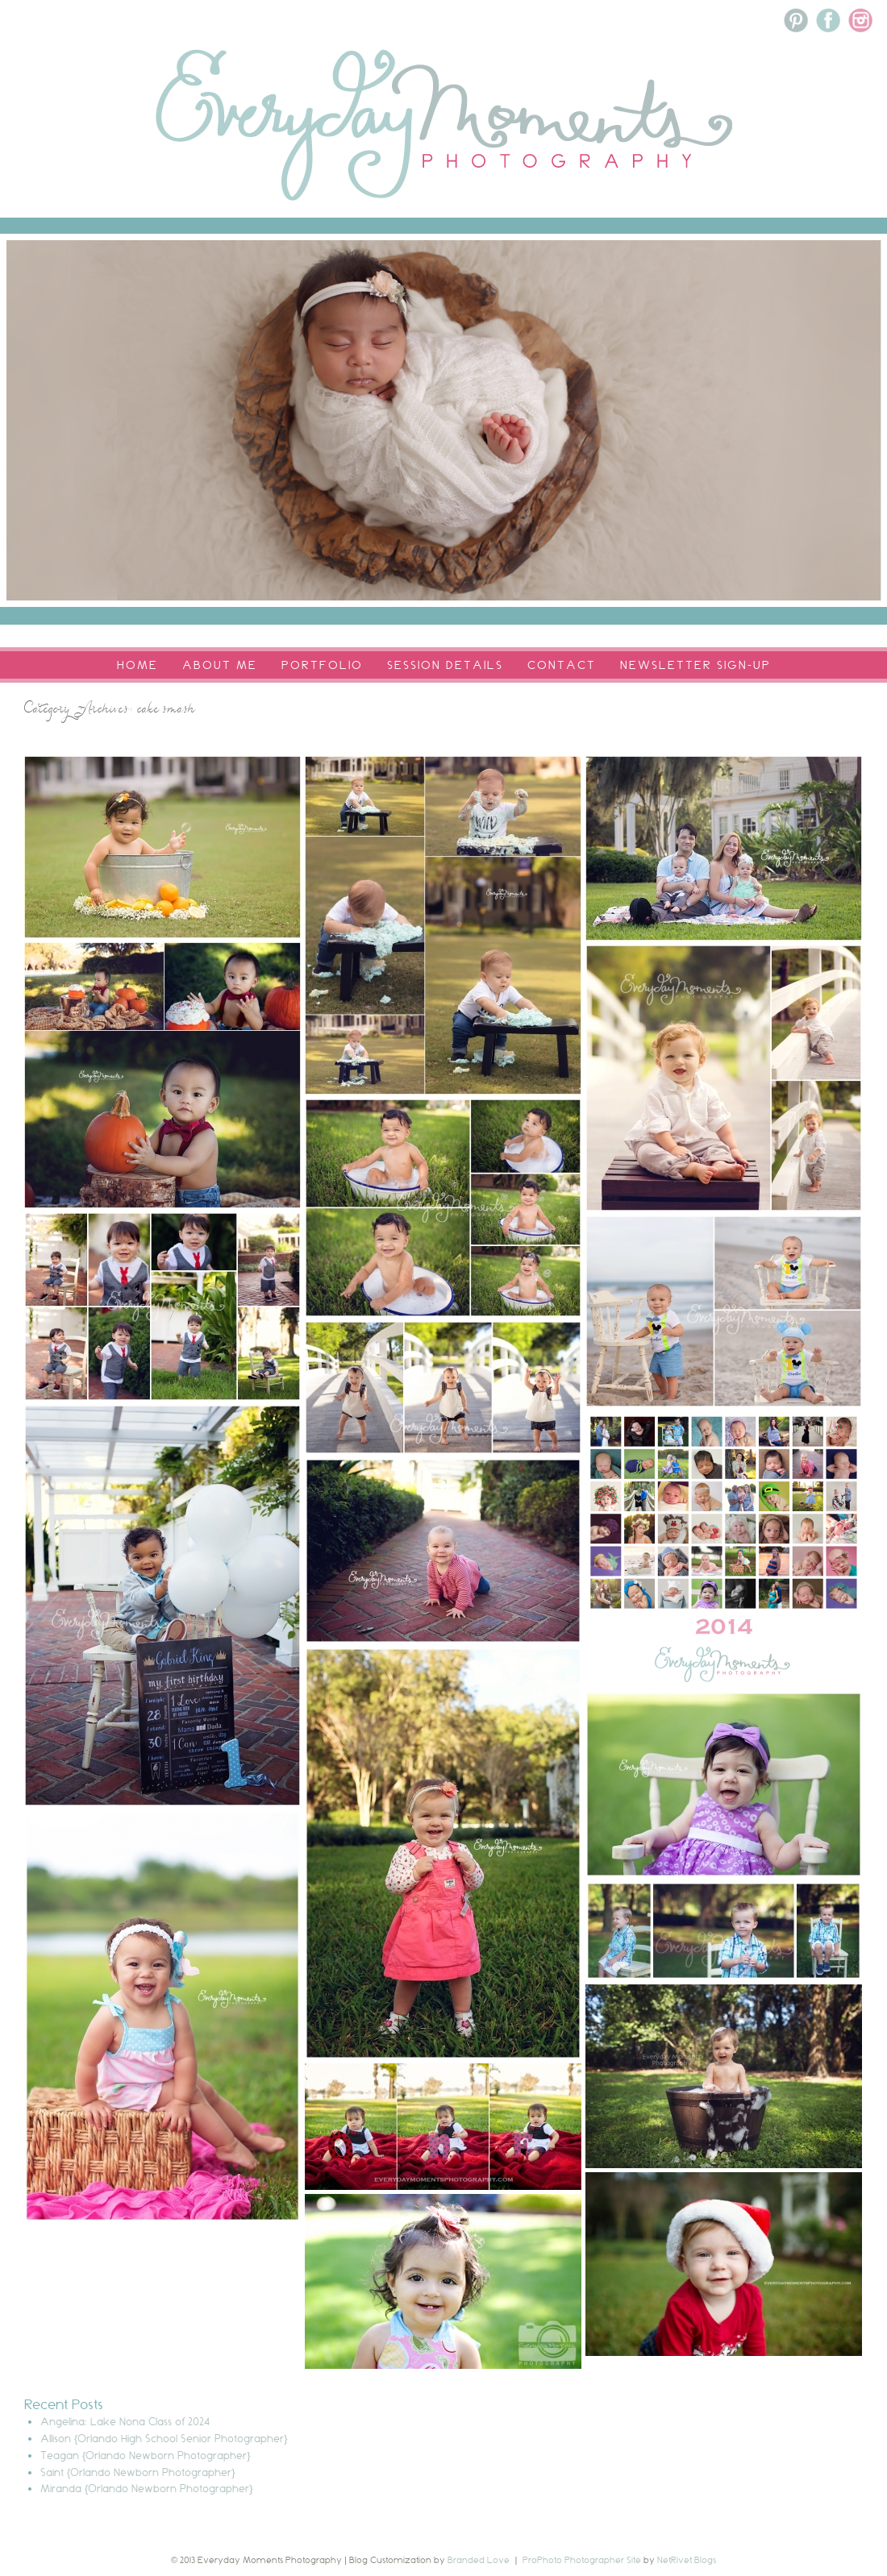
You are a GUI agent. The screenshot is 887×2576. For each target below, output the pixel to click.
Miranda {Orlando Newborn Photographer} (146, 2488)
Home (137, 665)
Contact (561, 665)
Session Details (445, 665)
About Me (219, 665)
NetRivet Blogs (686, 2560)
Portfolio (322, 665)
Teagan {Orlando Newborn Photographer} (145, 2455)
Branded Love (479, 2560)
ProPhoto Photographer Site (582, 2560)
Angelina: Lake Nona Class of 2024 (125, 2421)
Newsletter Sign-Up (695, 665)
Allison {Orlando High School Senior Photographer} (164, 2438)
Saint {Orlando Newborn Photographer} (137, 2472)
